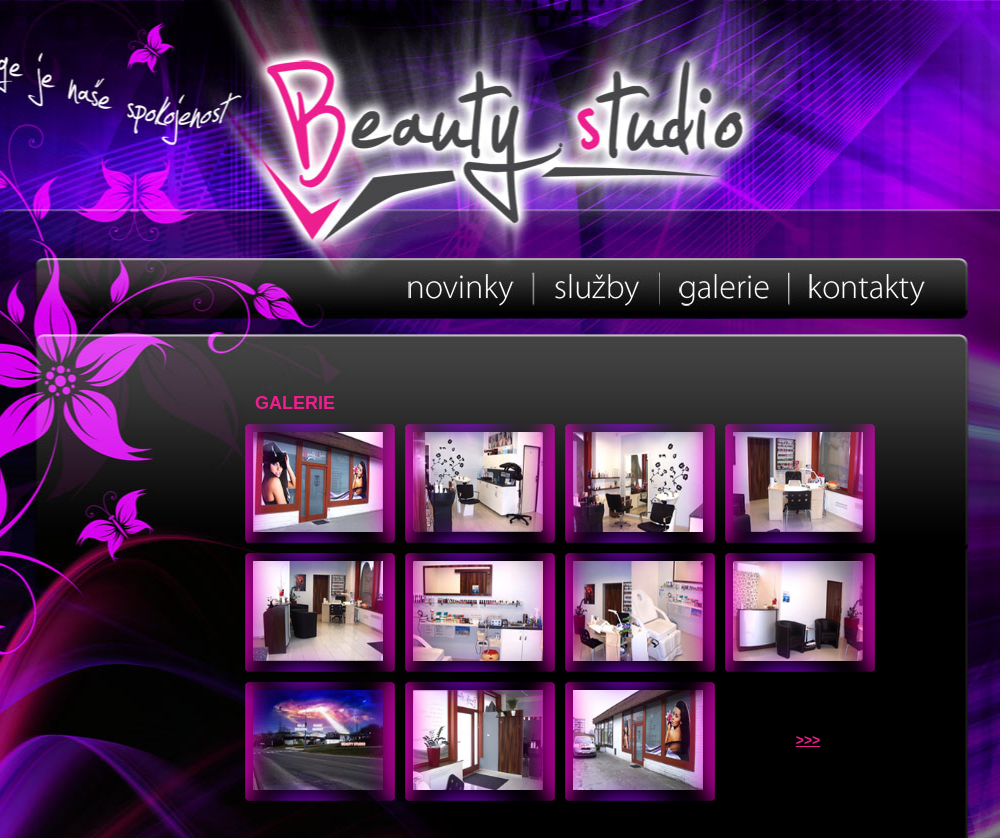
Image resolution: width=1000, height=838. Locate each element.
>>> (808, 740)
